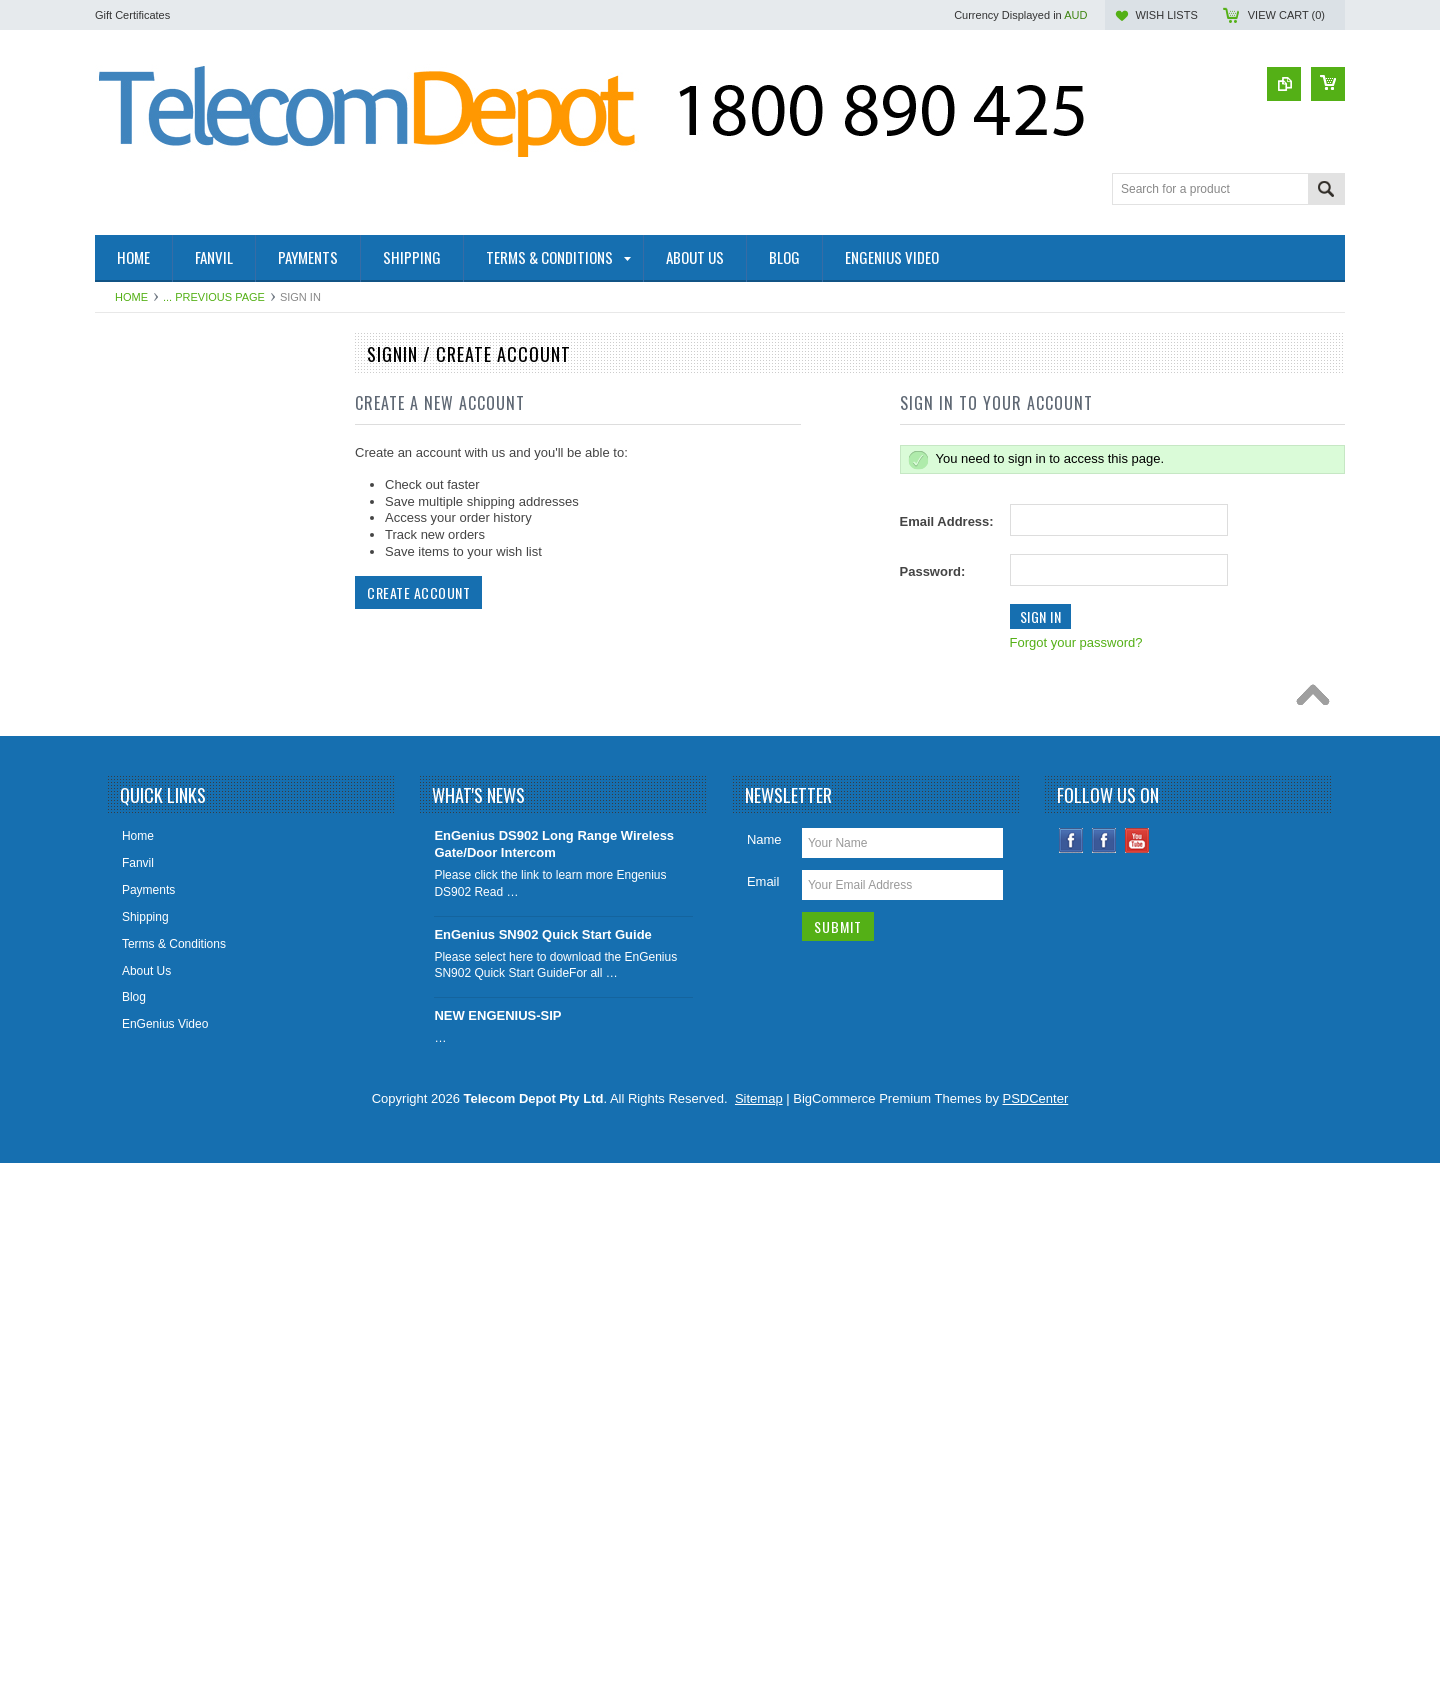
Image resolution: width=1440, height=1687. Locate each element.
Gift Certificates (132, 15)
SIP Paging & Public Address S (188, 629)
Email (763, 1405)
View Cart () (1286, 15)
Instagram (1104, 1364)
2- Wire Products (150, 392)
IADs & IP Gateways (160, 765)
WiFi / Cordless (146, 697)
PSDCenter (1036, 1622)
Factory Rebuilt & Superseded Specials (210, 561)
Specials (128, 1188)
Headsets (131, 1154)
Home (131, 297)
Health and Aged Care (165, 595)
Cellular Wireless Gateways (179, 883)
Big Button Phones (155, 917)
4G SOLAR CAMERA (163, 494)
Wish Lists (1166, 15)
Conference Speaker (161, 528)
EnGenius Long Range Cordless (192, 731)
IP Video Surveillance (163, 1019)
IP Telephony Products (166, 849)
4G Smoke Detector (158, 460)
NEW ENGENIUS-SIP (497, 1539)
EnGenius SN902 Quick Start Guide (542, 1457)
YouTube (1137, 1364)
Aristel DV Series (151, 1087)
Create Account (418, 592)
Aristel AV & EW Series (167, 1053)
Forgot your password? (1076, 642)
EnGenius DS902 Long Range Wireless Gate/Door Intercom (554, 1368)
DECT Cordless (147, 985)
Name (764, 1363)
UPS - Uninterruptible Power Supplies (206, 951)
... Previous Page (214, 297)
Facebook (1071, 1364)
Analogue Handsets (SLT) (174, 1121)
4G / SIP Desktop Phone (171, 426)
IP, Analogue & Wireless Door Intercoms (184, 807)
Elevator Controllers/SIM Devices (194, 663)
